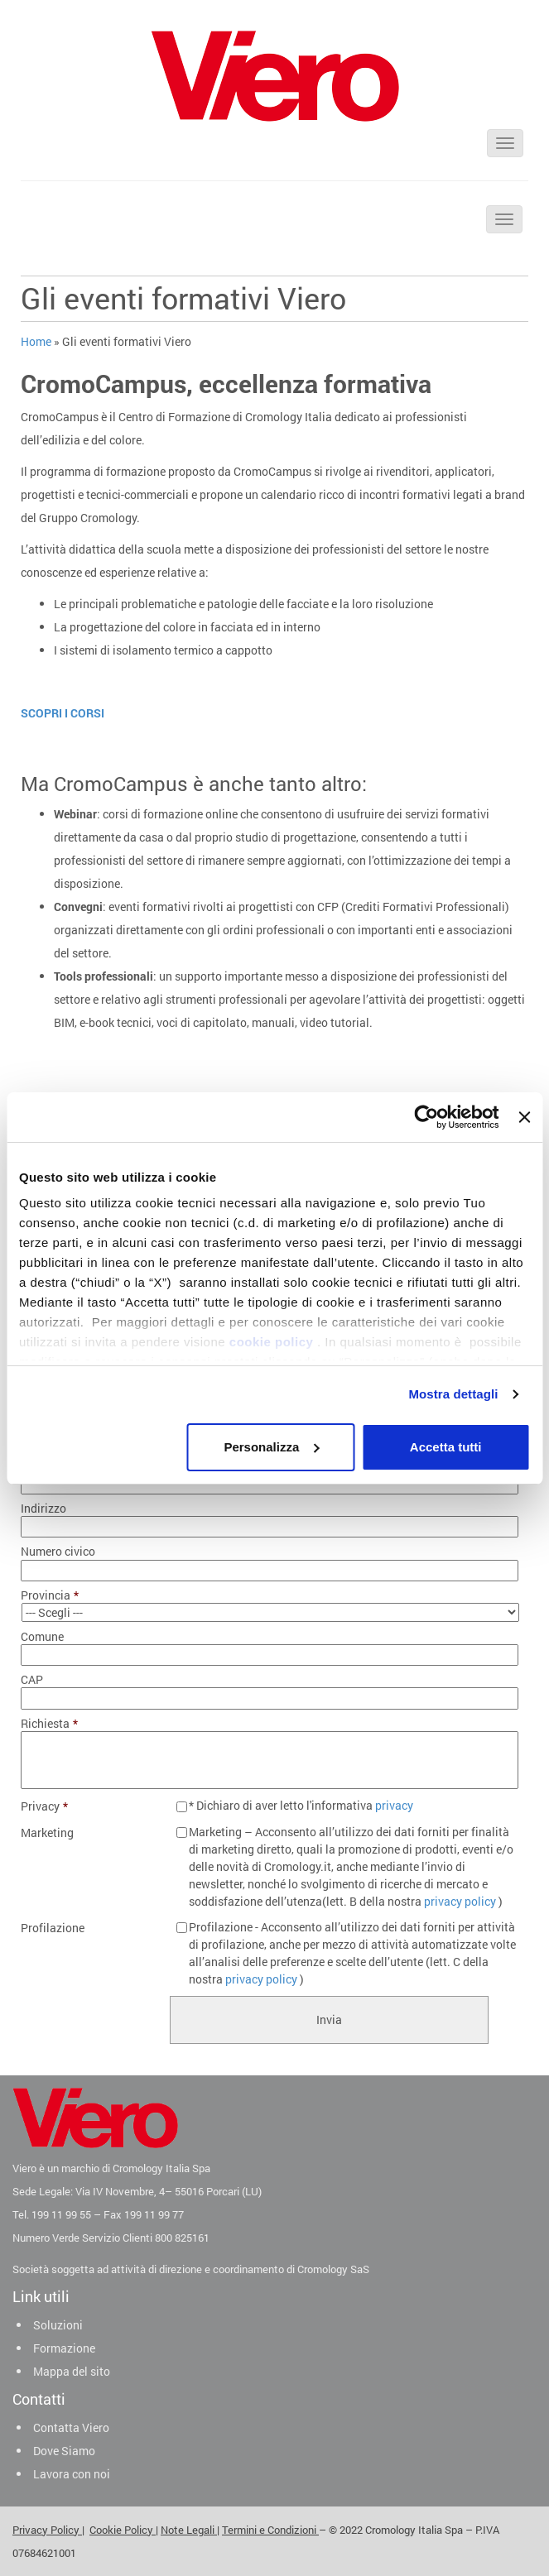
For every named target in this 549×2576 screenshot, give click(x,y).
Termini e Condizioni (270, 2529)
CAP (32, 1679)
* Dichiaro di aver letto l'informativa (301, 1805)
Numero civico (58, 1551)
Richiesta (49, 1723)
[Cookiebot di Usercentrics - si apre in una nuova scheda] (426, 1117)
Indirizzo (43, 1508)
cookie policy (271, 1342)
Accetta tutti (446, 1447)
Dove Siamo (64, 2450)
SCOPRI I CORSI (62, 713)
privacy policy (460, 1901)
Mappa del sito (71, 2371)
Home (36, 341)
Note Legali (189, 2529)
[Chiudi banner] (524, 1117)
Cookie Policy (122, 2529)
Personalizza (271, 1447)
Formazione (64, 2348)
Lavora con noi (71, 2474)
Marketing (47, 1832)
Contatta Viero (71, 2427)
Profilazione (52, 1928)
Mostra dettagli (453, 1394)
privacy (394, 1805)
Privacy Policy (47, 2529)
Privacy (44, 1806)
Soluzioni (58, 2325)
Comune (42, 1636)
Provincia (50, 1595)
